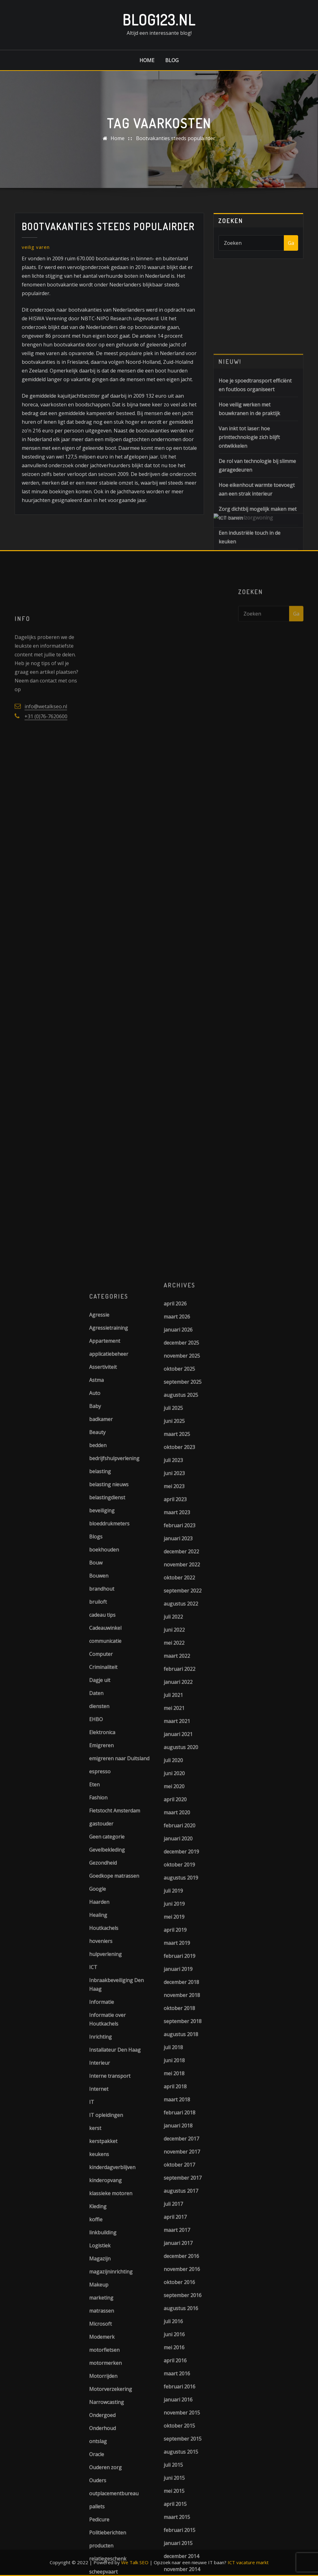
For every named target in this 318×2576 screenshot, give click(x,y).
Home (146, 60)
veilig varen (36, 247)
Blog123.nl (159, 19)
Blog (172, 60)
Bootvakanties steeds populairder (175, 138)
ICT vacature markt (248, 2562)
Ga (291, 243)
